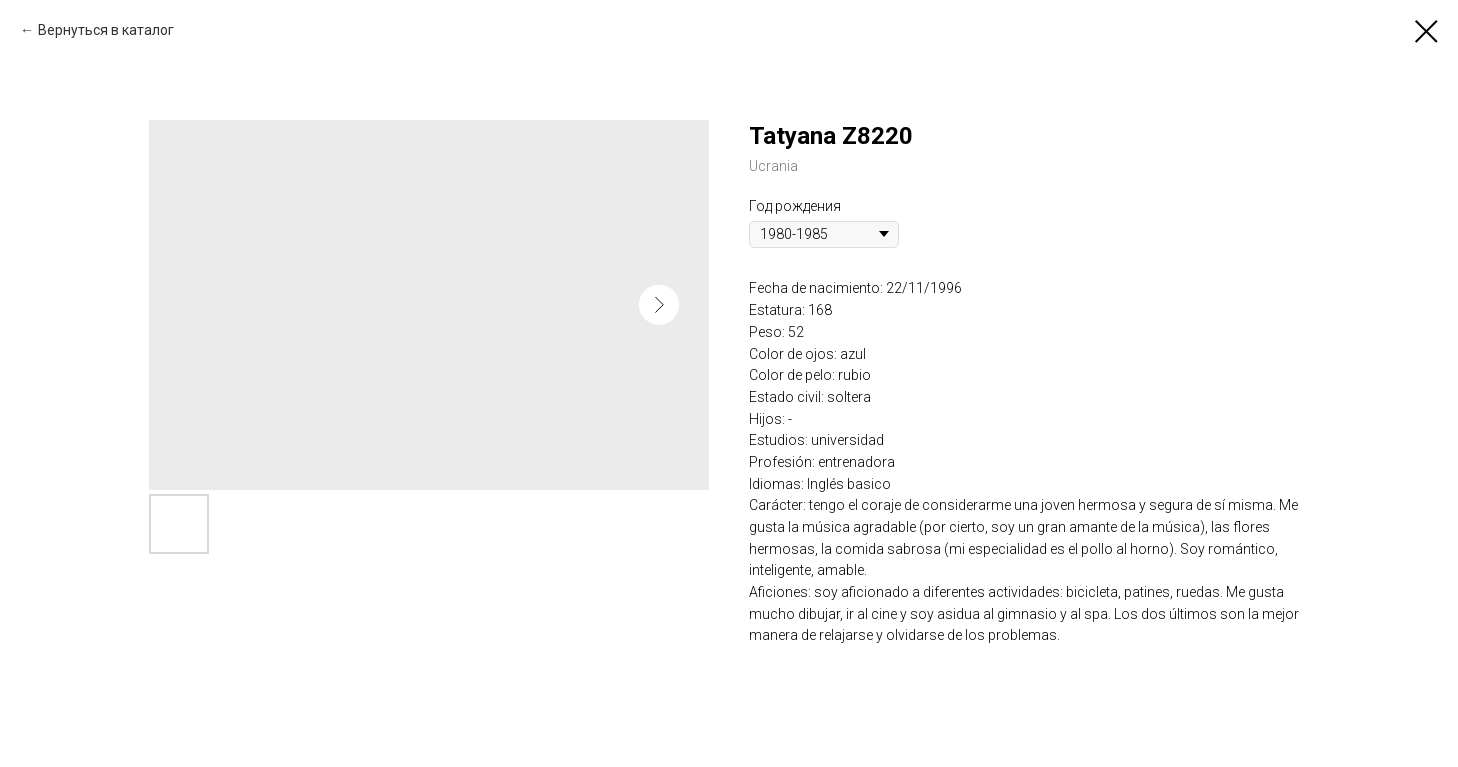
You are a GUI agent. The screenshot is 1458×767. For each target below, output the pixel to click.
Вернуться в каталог (106, 30)
